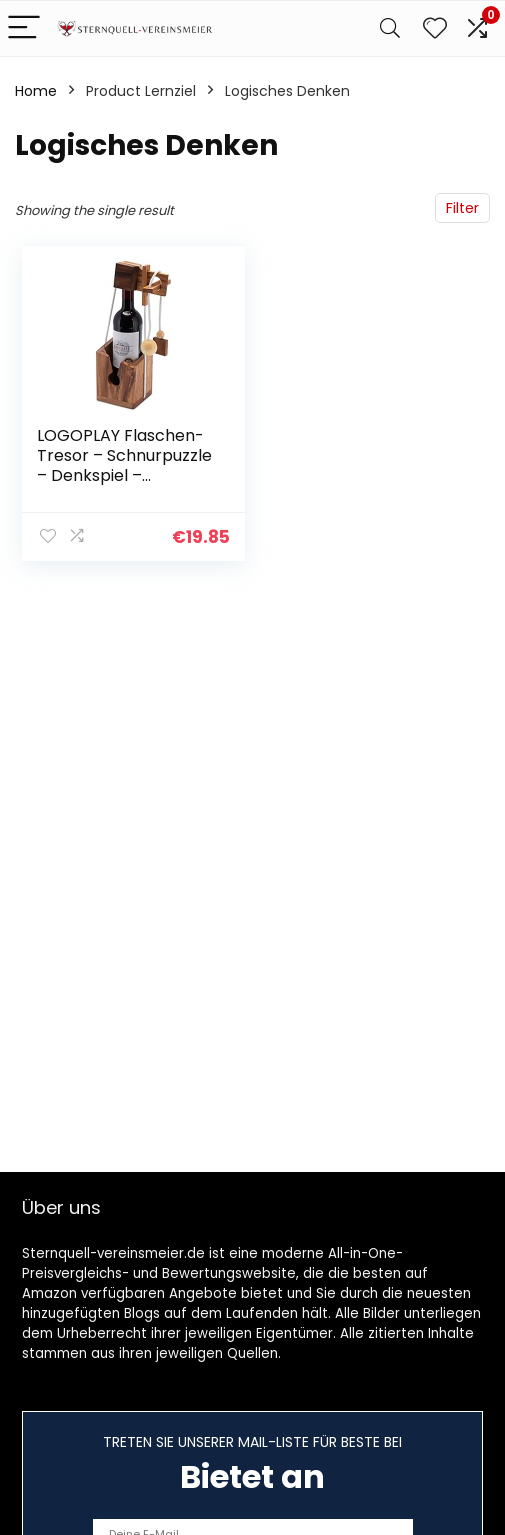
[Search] (390, 28)
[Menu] (24, 28)
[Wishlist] (435, 28)
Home (36, 91)
